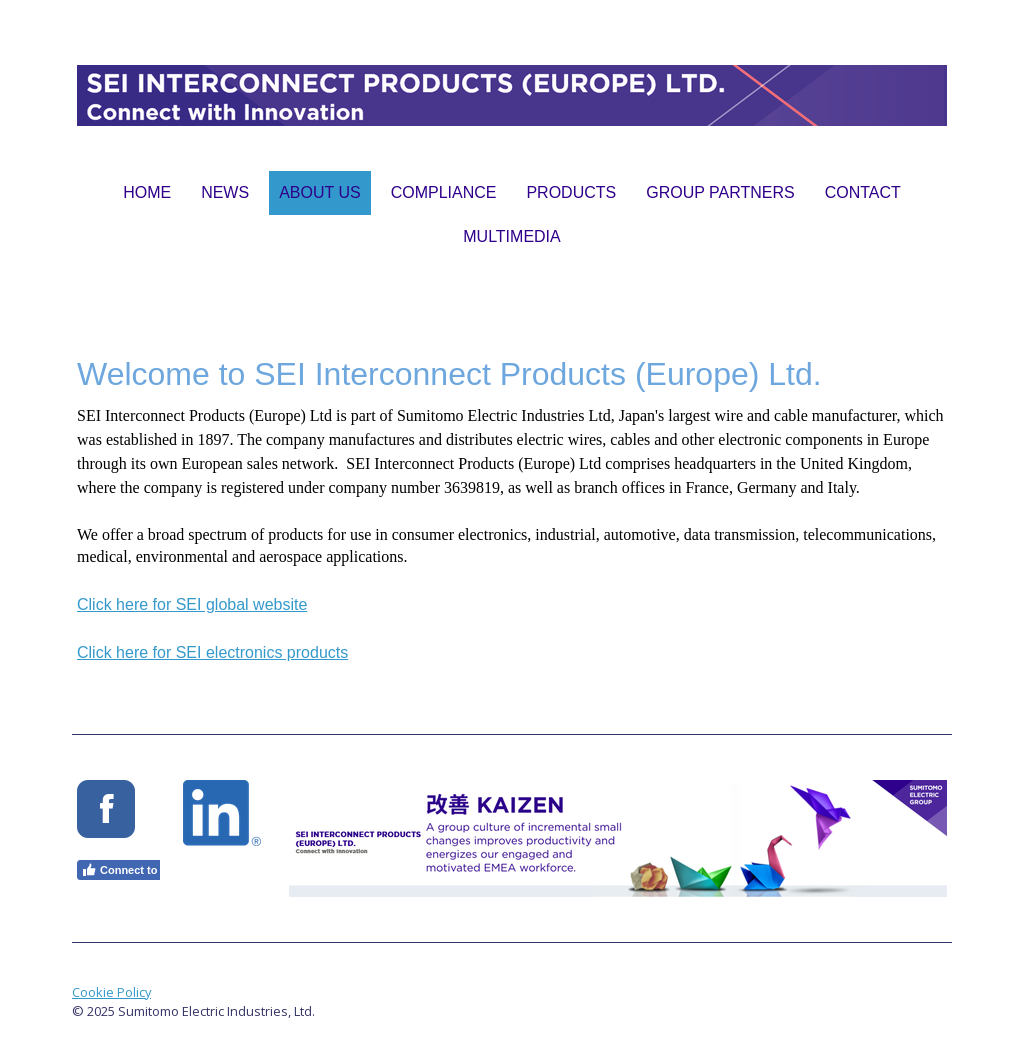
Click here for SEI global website (192, 604)
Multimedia (511, 236)
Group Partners (720, 192)
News (225, 192)
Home (147, 192)
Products (571, 192)
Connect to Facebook (146, 870)
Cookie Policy (111, 992)
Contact (863, 192)
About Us (320, 192)
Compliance (444, 192)
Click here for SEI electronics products (212, 652)
